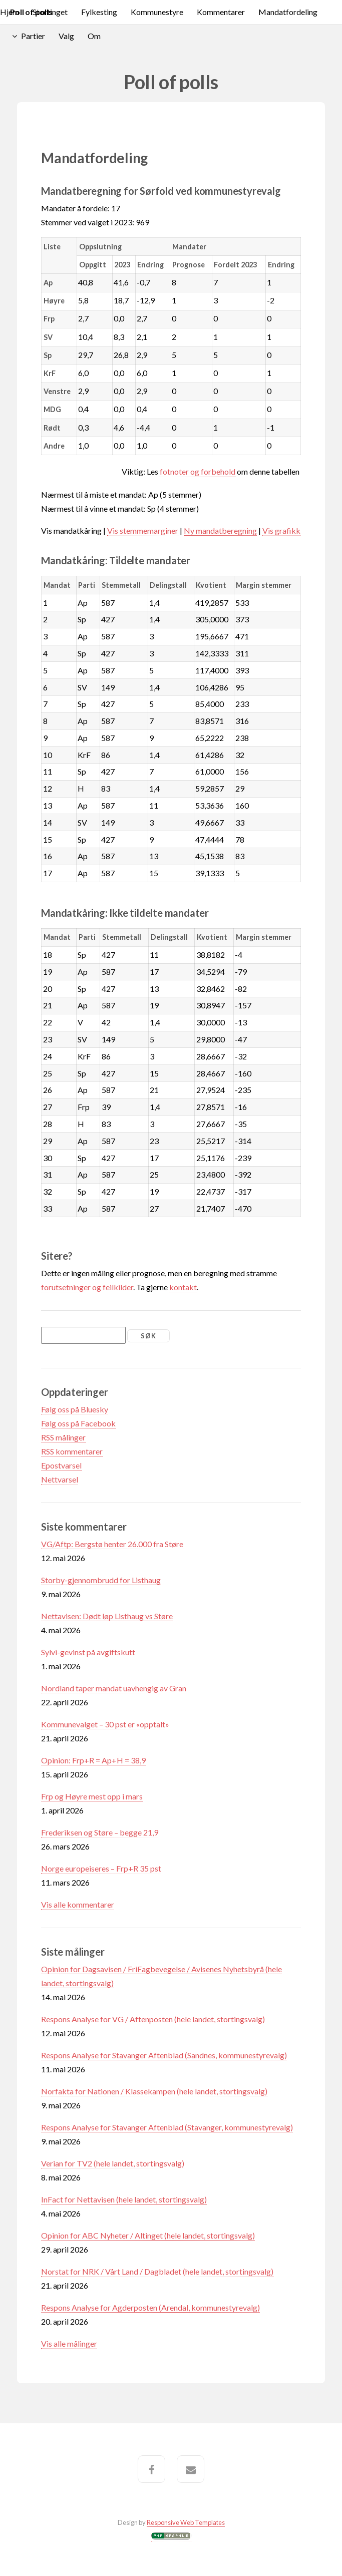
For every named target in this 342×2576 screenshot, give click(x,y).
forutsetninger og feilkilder (87, 1287)
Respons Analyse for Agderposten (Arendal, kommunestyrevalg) (150, 2307)
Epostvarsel (61, 1465)
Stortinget (50, 12)
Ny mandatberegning (220, 530)
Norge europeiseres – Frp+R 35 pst (101, 1868)
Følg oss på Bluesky (74, 1409)
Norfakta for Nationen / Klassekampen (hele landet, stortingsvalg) (154, 2091)
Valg (66, 36)
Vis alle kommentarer (77, 1904)
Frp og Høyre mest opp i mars (92, 1796)
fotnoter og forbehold (197, 471)
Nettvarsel (59, 1479)
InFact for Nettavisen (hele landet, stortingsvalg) (124, 2199)
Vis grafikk (281, 530)
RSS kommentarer (72, 1451)
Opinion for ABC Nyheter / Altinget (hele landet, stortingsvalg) (148, 2235)
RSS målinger (63, 1437)
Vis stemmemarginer (142, 530)
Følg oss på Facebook (78, 1423)
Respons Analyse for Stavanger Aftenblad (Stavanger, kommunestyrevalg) (167, 2127)
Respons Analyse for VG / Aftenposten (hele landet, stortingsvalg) (153, 2019)
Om (94, 36)
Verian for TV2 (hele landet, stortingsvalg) (112, 2163)
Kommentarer (221, 12)
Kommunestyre (157, 12)
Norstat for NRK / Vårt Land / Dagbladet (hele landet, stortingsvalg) (157, 2271)
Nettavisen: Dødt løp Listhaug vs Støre (107, 1616)
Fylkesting (99, 12)
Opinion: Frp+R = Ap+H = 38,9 (93, 1760)
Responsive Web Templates (186, 2522)
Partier (33, 36)
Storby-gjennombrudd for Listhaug (101, 1580)
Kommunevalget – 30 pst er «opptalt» (105, 1724)
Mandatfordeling (287, 12)
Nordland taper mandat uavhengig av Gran (113, 1688)
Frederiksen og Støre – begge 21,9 (99, 1832)
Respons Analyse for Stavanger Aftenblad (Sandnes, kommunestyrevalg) (164, 2055)
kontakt (183, 1287)
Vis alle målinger (69, 2343)
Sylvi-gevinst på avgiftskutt (88, 1652)
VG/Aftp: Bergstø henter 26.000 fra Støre (112, 1544)
